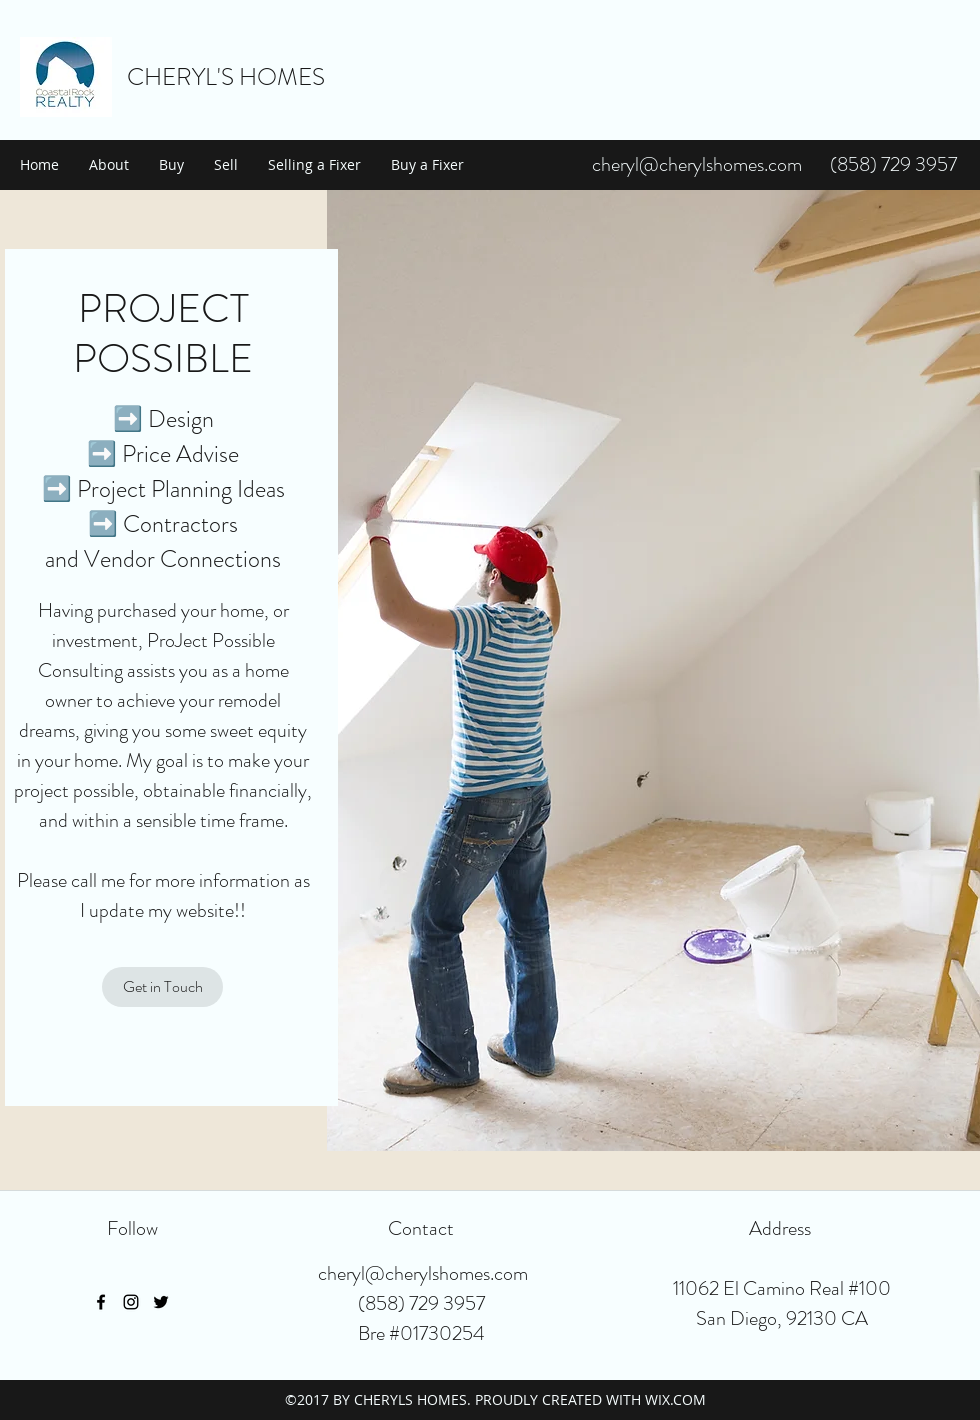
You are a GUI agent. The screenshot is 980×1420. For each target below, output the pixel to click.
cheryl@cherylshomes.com (697, 164)
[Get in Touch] (162, 987)
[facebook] (101, 1302)
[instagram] (131, 1302)
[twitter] (161, 1302)
